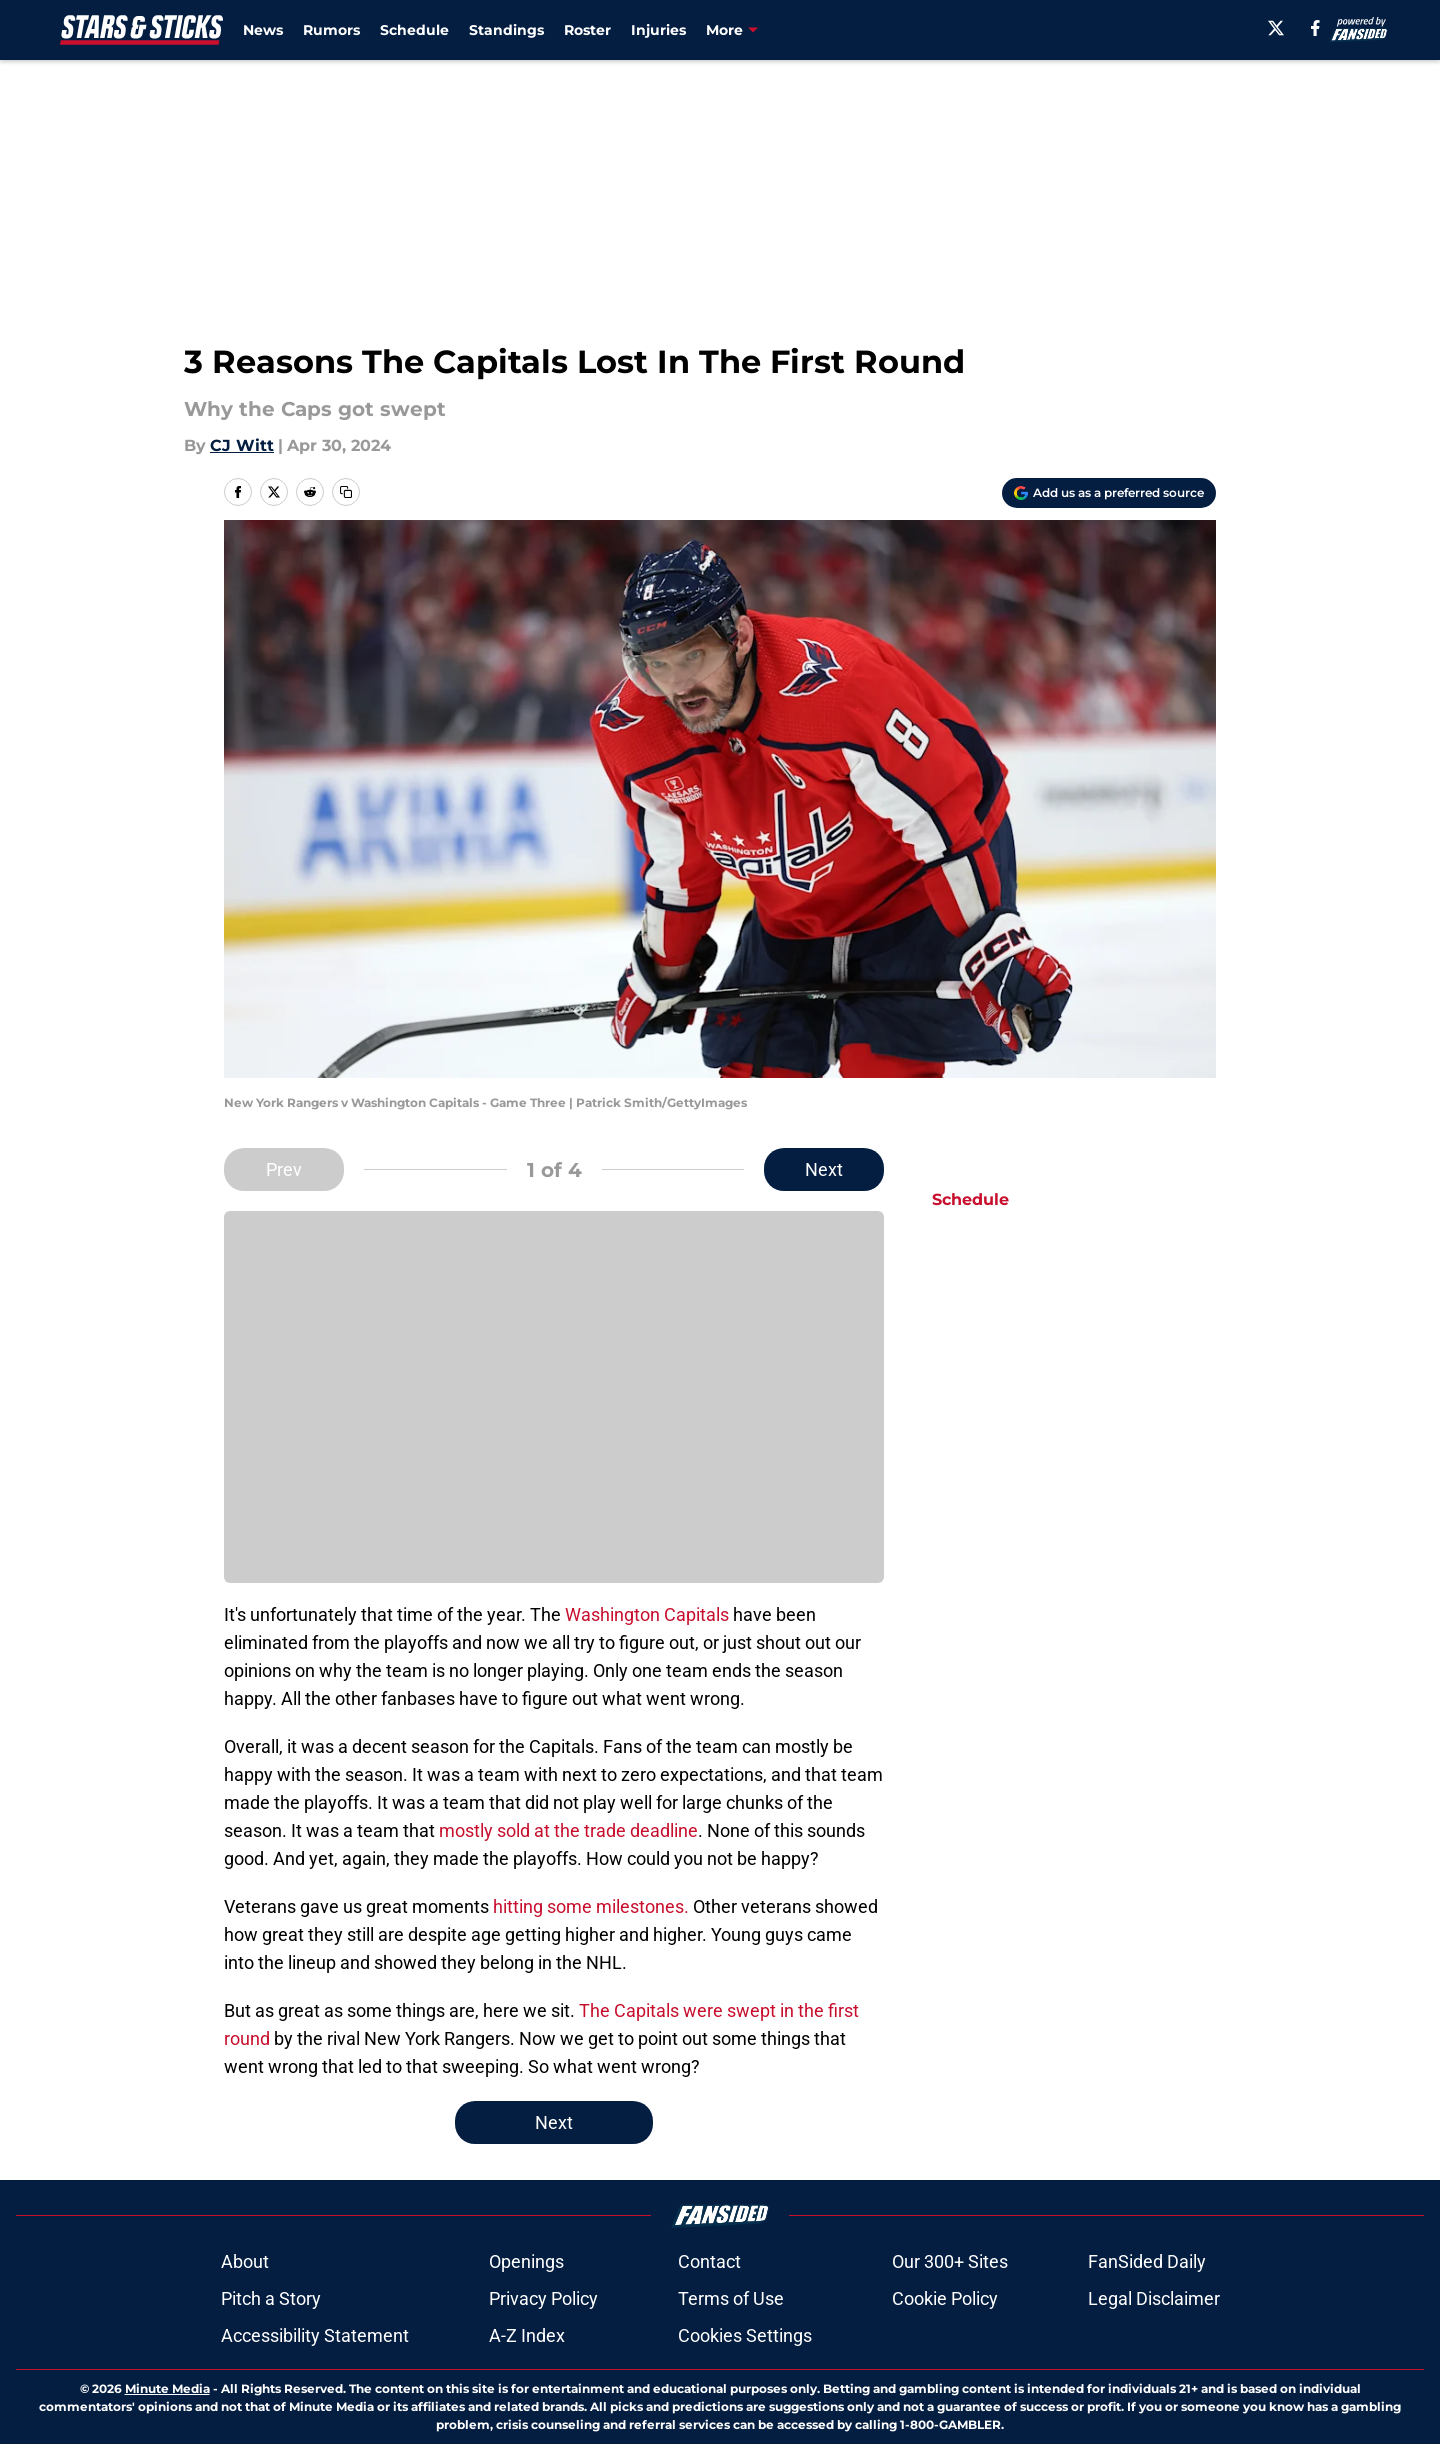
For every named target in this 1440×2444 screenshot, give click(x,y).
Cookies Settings (554, 1411)
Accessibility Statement (315, 2335)
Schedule (414, 30)
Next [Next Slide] (824, 1169)
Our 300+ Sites (950, 2261)
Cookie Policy (945, 2298)
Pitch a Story (271, 2298)
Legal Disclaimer (1154, 2298)
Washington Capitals (647, 1614)
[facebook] (1315, 28)
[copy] (346, 492)
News (263, 30)
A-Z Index (527, 2335)
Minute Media (167, 2388)
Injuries (658, 30)
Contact (709, 2261)
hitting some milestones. (591, 1906)
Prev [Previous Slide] (284, 1169)
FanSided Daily (1147, 2261)
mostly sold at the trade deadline (568, 1830)
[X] (1276, 28)
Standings (506, 30)
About (245, 2261)
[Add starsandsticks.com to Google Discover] (1109, 493)
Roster (587, 30)
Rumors (331, 30)
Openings (526, 2261)
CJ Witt (242, 445)
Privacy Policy (543, 2298)
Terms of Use (731, 2298)
